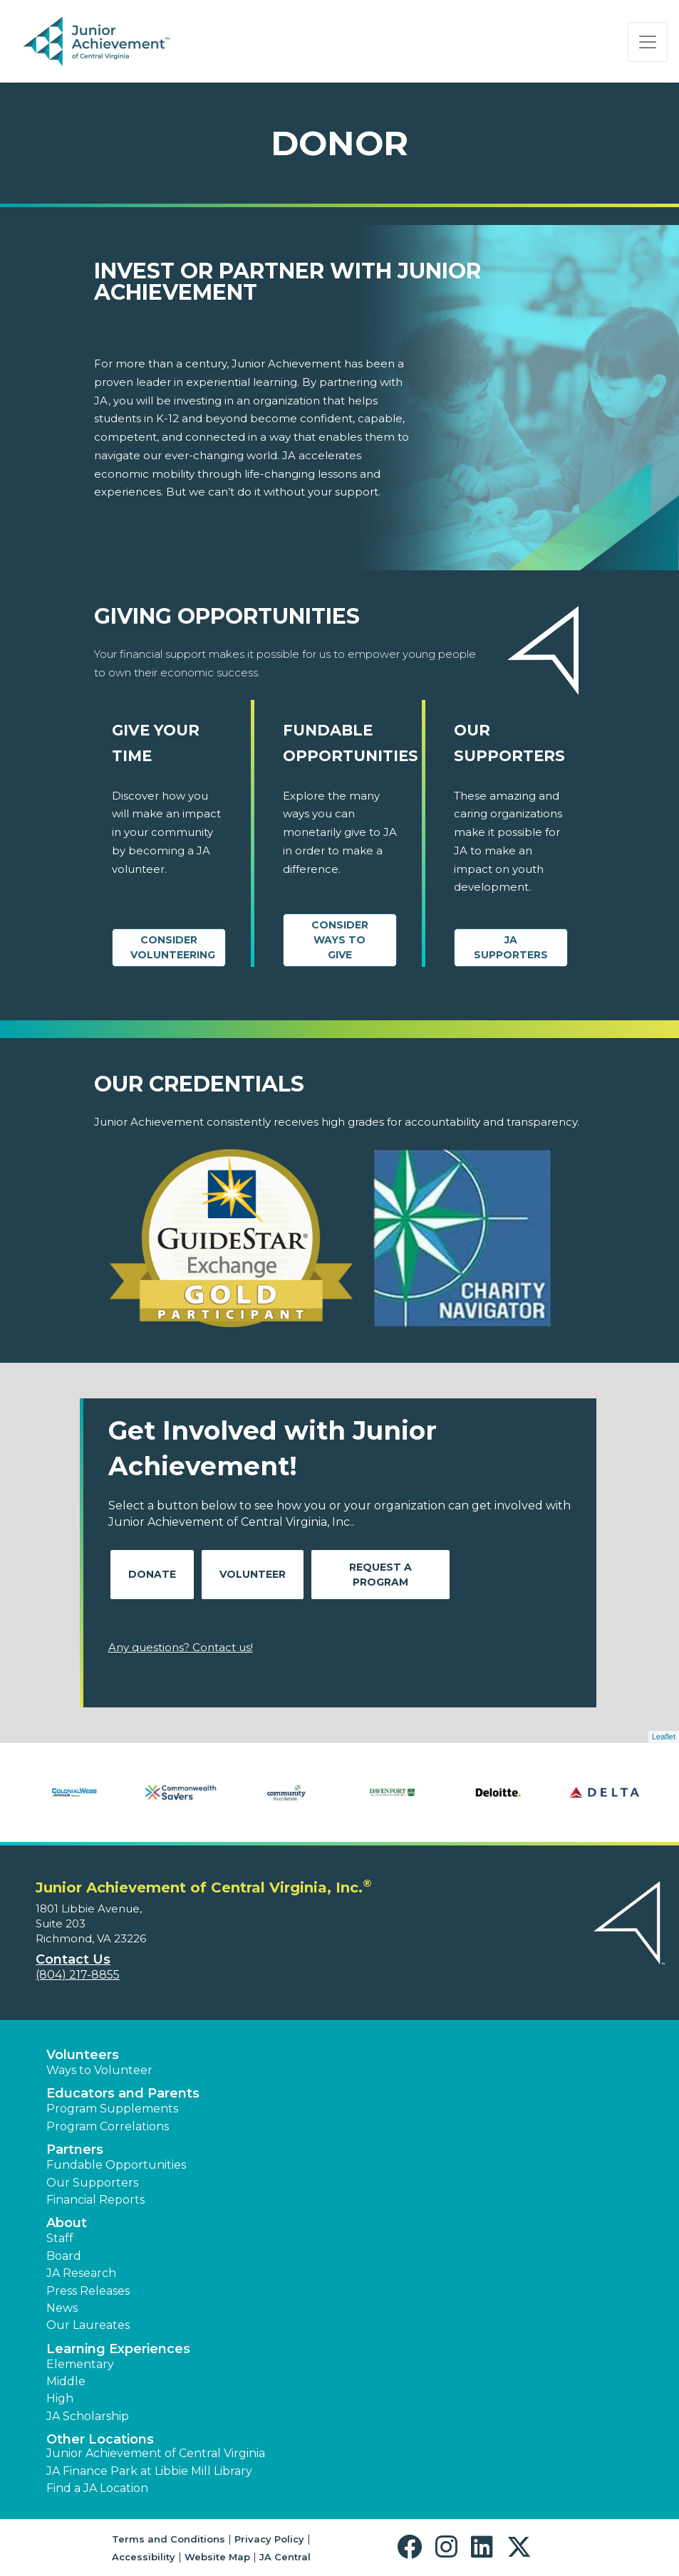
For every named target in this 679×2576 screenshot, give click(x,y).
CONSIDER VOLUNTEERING (172, 947)
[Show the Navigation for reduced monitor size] (648, 42)
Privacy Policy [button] (269, 2539)
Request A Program (380, 1574)
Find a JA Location (97, 2488)
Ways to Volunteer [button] (99, 2070)
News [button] (62, 2308)
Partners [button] (74, 2149)
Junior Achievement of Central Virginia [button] (155, 2453)
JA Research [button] (81, 2273)
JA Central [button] (285, 2556)
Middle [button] (65, 2381)
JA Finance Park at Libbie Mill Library (149, 2471)
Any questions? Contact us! (180, 1647)
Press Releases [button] (88, 2291)
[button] (413, 2547)
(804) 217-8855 (78, 1974)
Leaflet (663, 1736)
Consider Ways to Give (339, 939)
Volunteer (252, 1574)
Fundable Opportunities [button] (116, 2165)
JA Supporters (511, 947)
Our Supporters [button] (92, 2182)
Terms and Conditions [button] (168, 2539)
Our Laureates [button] (88, 2325)
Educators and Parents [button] (122, 2093)
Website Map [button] (217, 2556)
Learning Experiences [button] (118, 2348)
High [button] (59, 2398)
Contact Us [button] (73, 1959)
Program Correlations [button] (107, 2126)
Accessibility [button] (143, 2556)
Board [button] (63, 2256)
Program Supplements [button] (112, 2108)
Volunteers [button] (82, 2054)
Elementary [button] (80, 2364)
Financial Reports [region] (95, 2199)
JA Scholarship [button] (87, 2416)
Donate (152, 1574)
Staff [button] (59, 2238)
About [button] (66, 2222)
